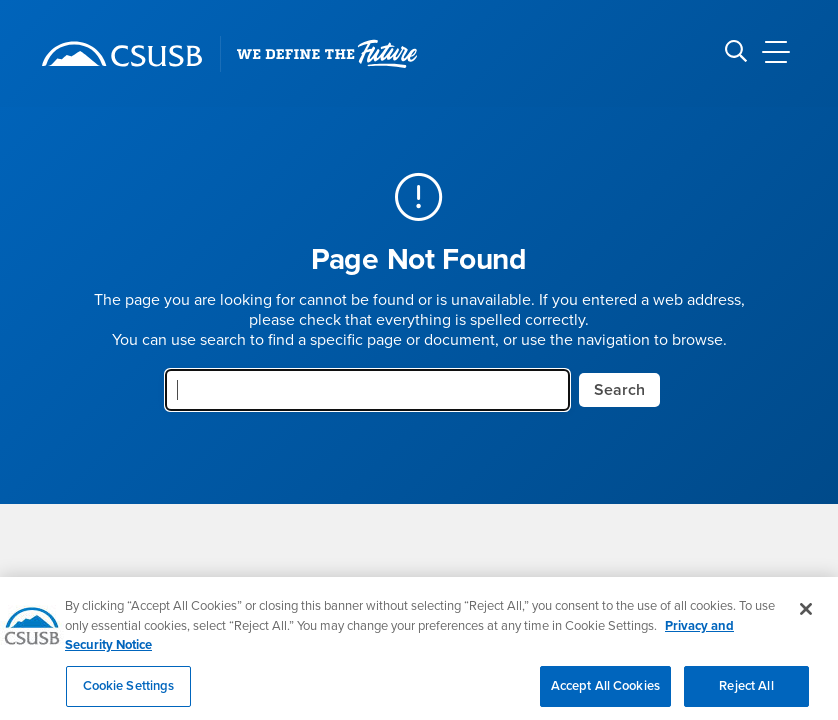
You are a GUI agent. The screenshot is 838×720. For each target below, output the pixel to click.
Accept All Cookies (605, 696)
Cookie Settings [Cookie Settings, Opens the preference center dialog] (129, 696)
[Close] (806, 619)
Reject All (746, 696)
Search (619, 390)
